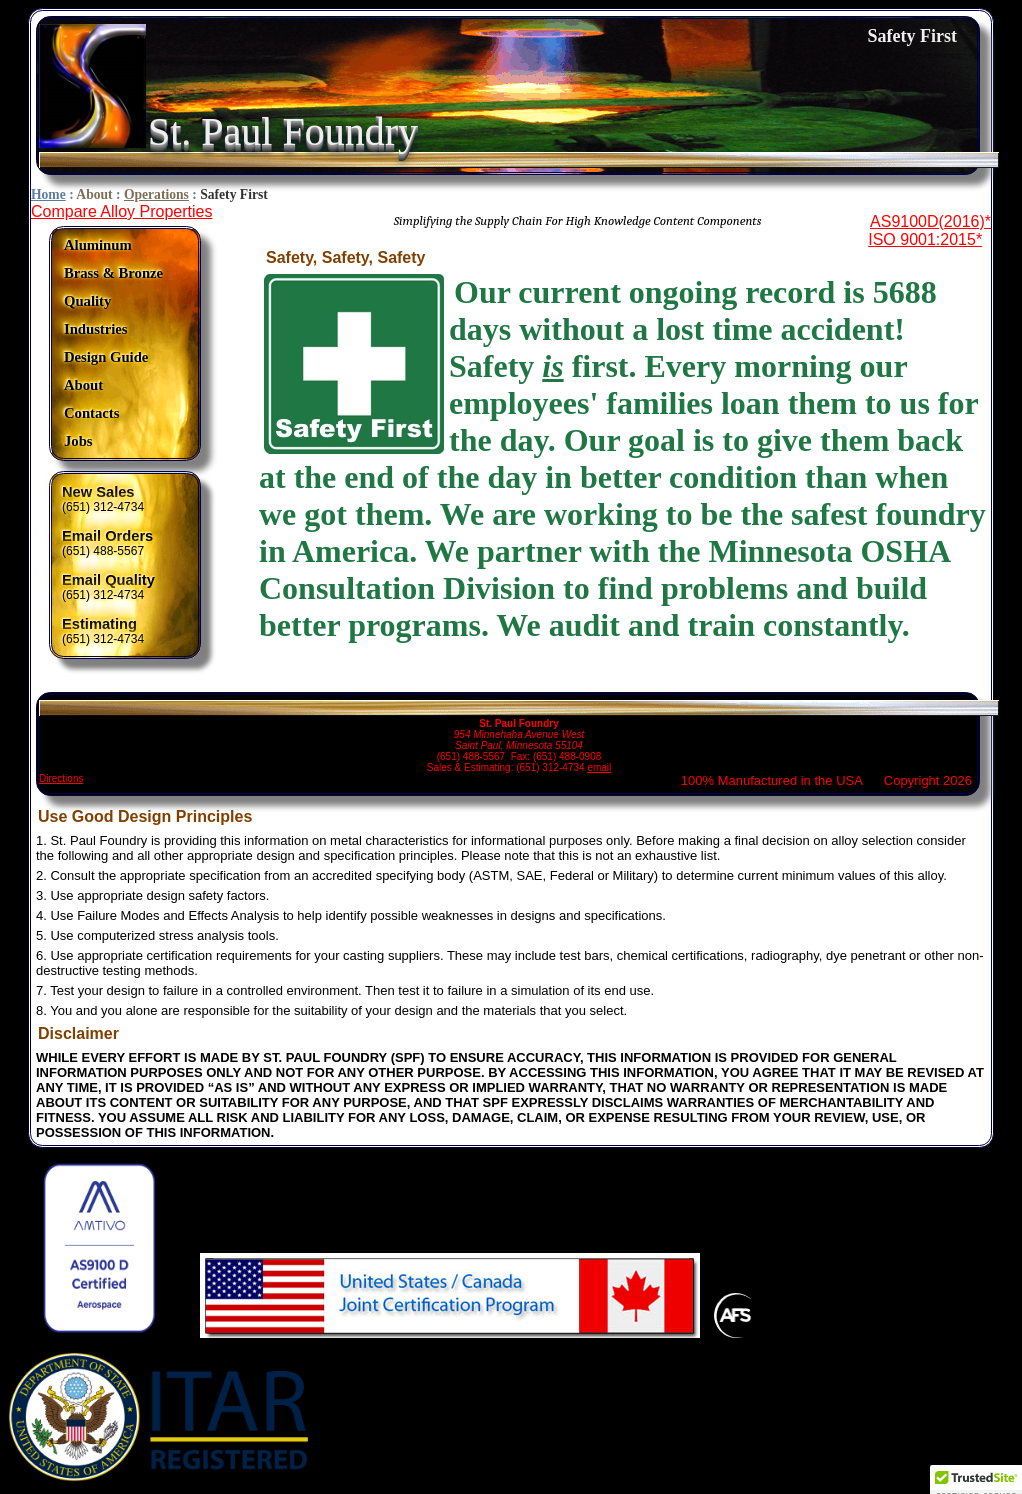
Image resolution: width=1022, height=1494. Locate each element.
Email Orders (107, 536)
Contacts (91, 413)
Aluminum (98, 245)
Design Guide (106, 357)
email (599, 767)
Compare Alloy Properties (121, 211)
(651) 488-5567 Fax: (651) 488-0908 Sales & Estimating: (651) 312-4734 (519, 736)
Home (48, 194)
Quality (87, 301)
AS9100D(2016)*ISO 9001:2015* (929, 230)
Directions (61, 778)
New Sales (98, 492)
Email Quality (108, 580)
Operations (156, 194)
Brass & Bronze (113, 273)
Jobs (78, 441)
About (94, 194)
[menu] (113, 343)
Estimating (99, 624)
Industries (96, 329)
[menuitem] (113, 245)
